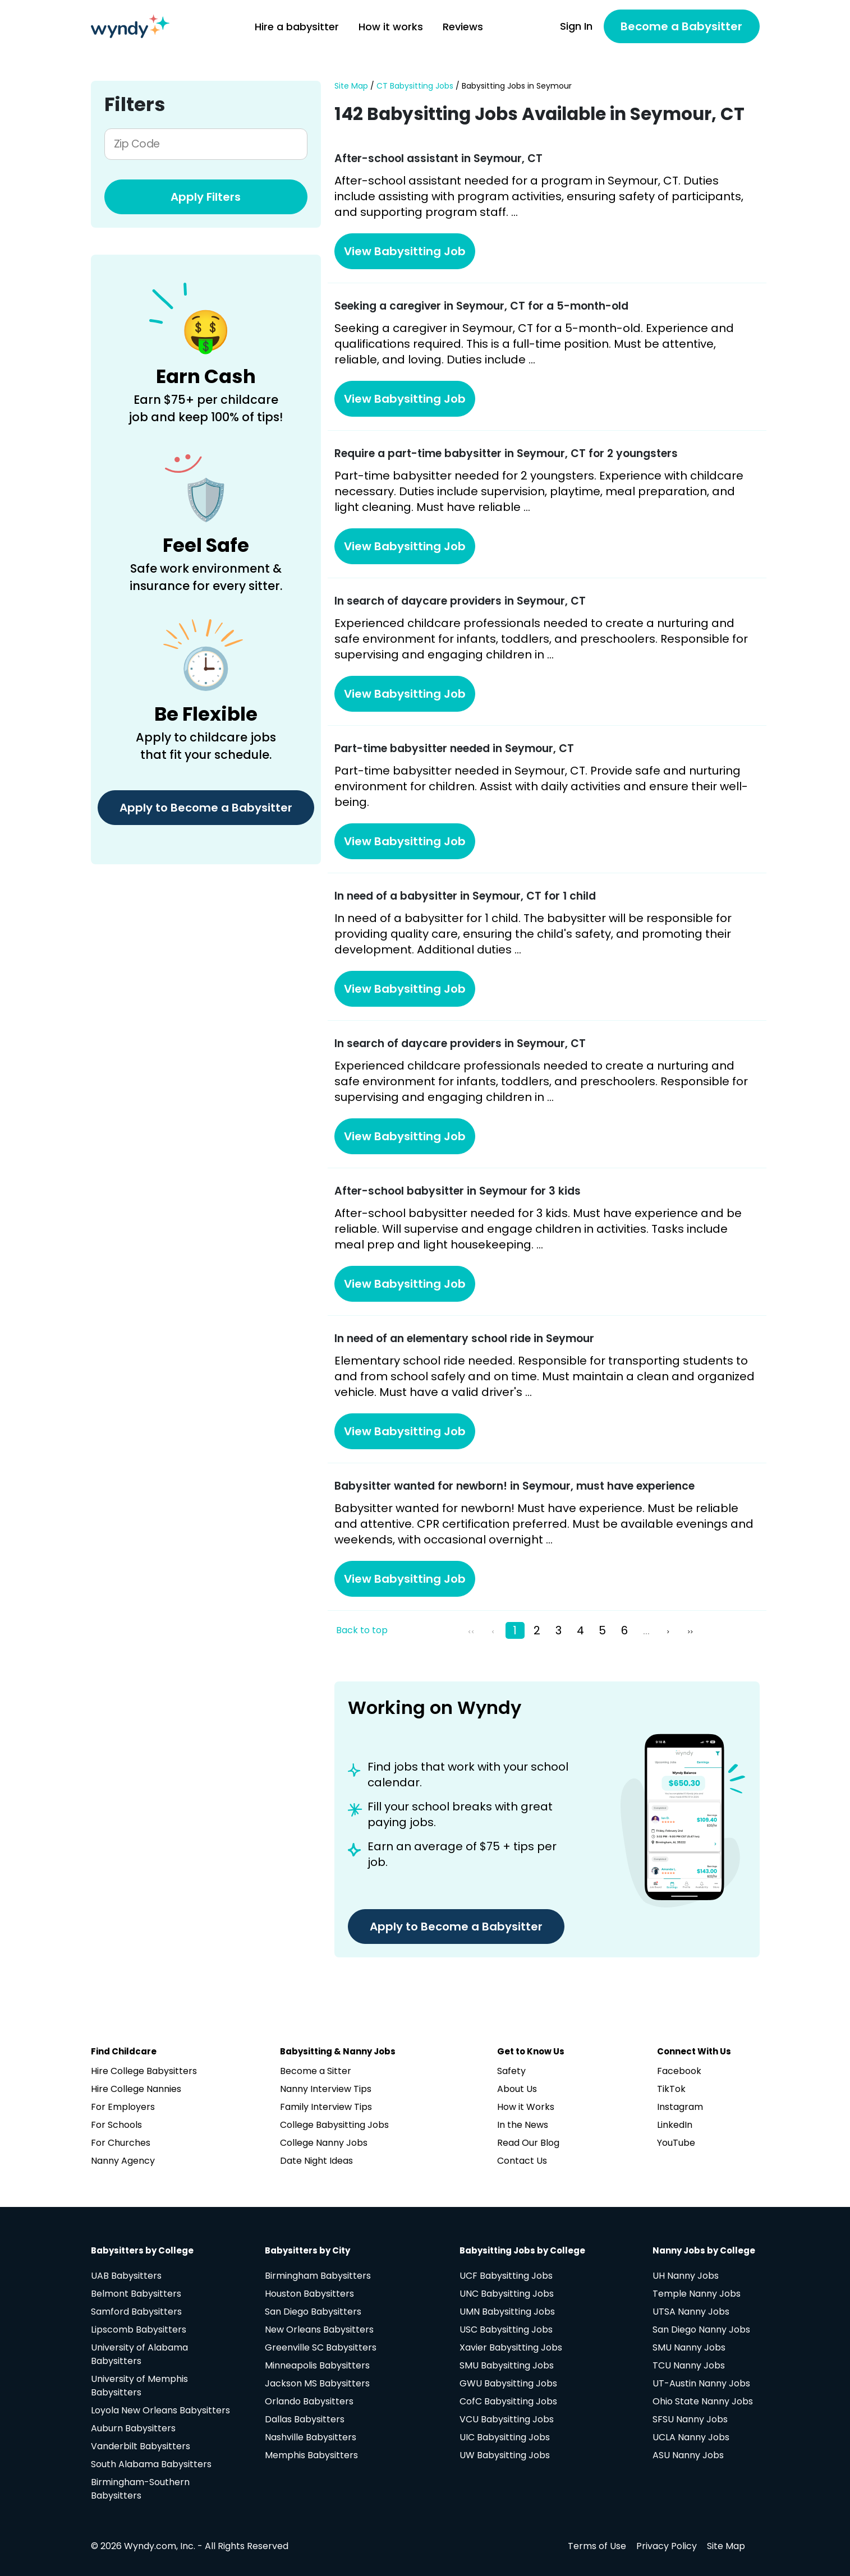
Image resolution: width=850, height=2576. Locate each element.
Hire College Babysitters (144, 2071)
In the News (522, 2124)
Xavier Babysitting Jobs (511, 2347)
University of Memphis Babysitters (139, 2385)
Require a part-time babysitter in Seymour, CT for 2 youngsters (506, 453)
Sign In (576, 26)
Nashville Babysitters (310, 2437)
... (646, 1630)
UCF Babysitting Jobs (506, 2275)
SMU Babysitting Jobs (507, 2365)
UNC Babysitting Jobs (507, 2293)
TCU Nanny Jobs (689, 2365)
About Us (517, 2088)
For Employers (123, 2106)
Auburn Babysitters (133, 2428)
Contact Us (522, 2160)
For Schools (116, 2124)
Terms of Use (597, 2546)
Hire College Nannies (136, 2088)
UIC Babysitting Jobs (505, 2437)
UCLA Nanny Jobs (691, 2437)
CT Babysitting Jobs (414, 86)
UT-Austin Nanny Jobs (701, 2383)
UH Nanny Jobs (686, 2275)
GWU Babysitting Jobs (508, 2383)
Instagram (680, 2106)
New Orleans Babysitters (319, 2329)
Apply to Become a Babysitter (206, 807)
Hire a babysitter (297, 27)
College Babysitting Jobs (334, 2124)
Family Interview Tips (326, 2106)
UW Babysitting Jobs (505, 2455)
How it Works (525, 2106)
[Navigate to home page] (130, 26)
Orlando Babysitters (309, 2401)
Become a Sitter (315, 2071)
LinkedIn (674, 2124)
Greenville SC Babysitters (320, 2347)
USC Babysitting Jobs (506, 2329)
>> (690, 1632)
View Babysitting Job (405, 251)
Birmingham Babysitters (318, 2275)
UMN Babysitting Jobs (507, 2311)
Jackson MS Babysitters (317, 2383)
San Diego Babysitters (313, 2311)
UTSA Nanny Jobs (691, 2311)
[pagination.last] (691, 1630)
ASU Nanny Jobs (688, 2455)
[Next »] (670, 1630)
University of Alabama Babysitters (139, 2354)
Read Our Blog (528, 2142)
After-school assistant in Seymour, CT (438, 158)
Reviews (463, 27)
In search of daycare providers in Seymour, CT (460, 601)
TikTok (671, 2088)
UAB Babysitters (126, 2275)
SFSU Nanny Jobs (690, 2419)
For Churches (120, 2142)
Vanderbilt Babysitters (140, 2446)
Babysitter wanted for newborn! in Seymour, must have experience (514, 1486)
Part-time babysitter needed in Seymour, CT (454, 748)
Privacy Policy (666, 2546)
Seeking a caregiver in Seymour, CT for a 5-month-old (481, 306)
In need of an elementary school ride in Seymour (464, 1338)
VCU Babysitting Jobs (507, 2419)
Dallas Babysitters (304, 2419)
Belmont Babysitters (136, 2293)
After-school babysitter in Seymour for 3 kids (457, 1191)
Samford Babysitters (136, 2311)
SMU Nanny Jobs (689, 2347)
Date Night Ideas (316, 2160)
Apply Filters (206, 197)
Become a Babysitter (681, 26)
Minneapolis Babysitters (317, 2365)
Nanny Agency (123, 2160)
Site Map (351, 86)
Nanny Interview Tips (325, 2088)
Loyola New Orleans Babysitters (160, 2410)
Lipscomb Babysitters (138, 2329)
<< (471, 1632)
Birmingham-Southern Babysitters (140, 2489)
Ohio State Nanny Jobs (703, 2401)
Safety (511, 2071)
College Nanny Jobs (323, 2142)
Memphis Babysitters (311, 2455)
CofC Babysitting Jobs (508, 2401)
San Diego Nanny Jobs (701, 2329)
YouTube (676, 2142)
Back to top (362, 1630)
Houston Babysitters (309, 2293)
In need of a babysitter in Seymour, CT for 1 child (465, 896)
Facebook (679, 2071)
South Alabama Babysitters (151, 2464)
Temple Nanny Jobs (697, 2293)
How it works (391, 27)
